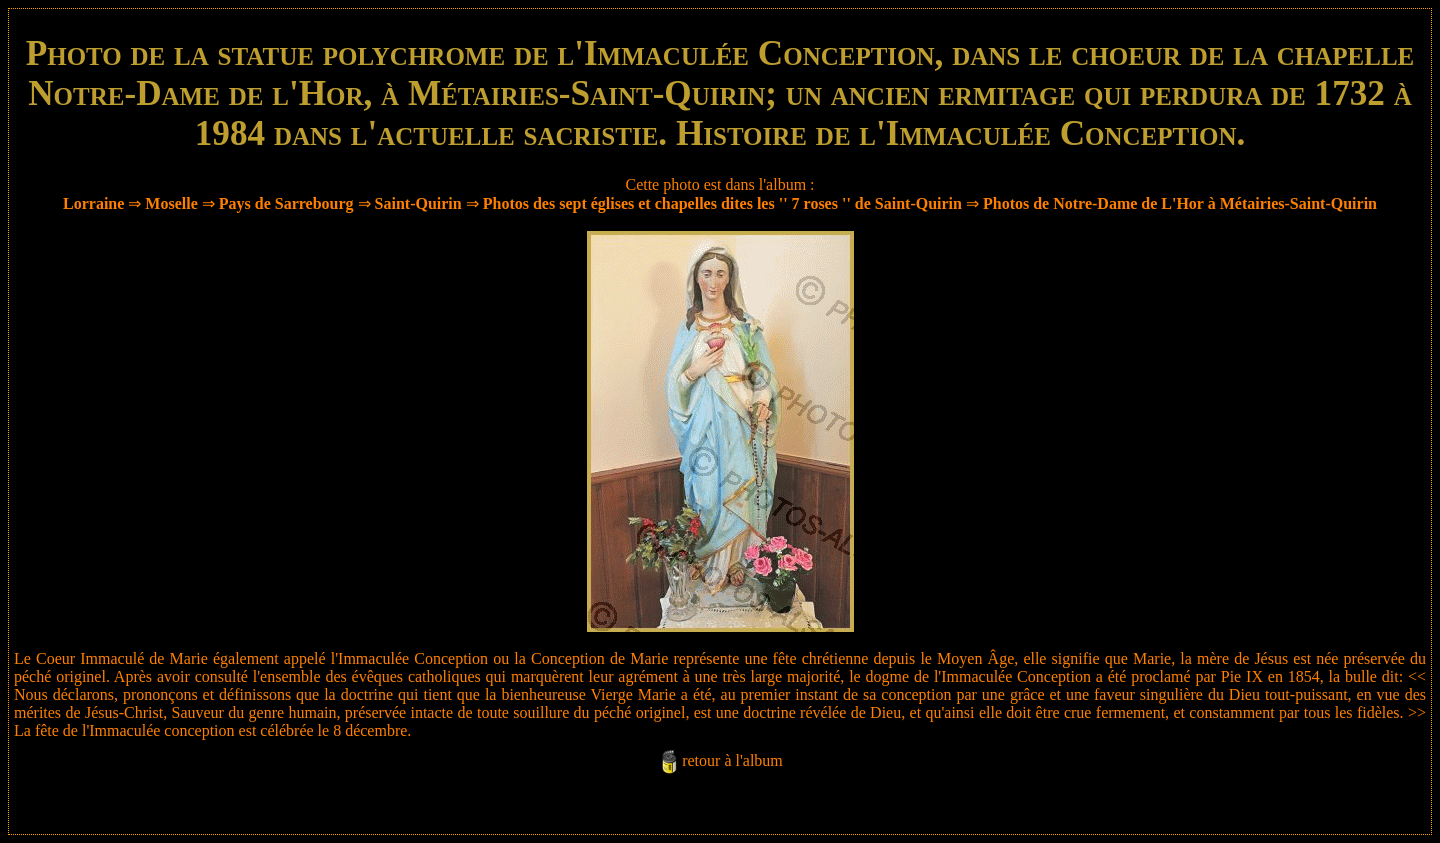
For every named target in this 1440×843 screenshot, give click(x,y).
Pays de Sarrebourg (286, 203)
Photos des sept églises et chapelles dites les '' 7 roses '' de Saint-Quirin (722, 203)
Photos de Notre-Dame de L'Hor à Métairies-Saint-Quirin (1180, 203)
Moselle (171, 203)
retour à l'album (732, 760)
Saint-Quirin (418, 203)
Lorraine (93, 203)
